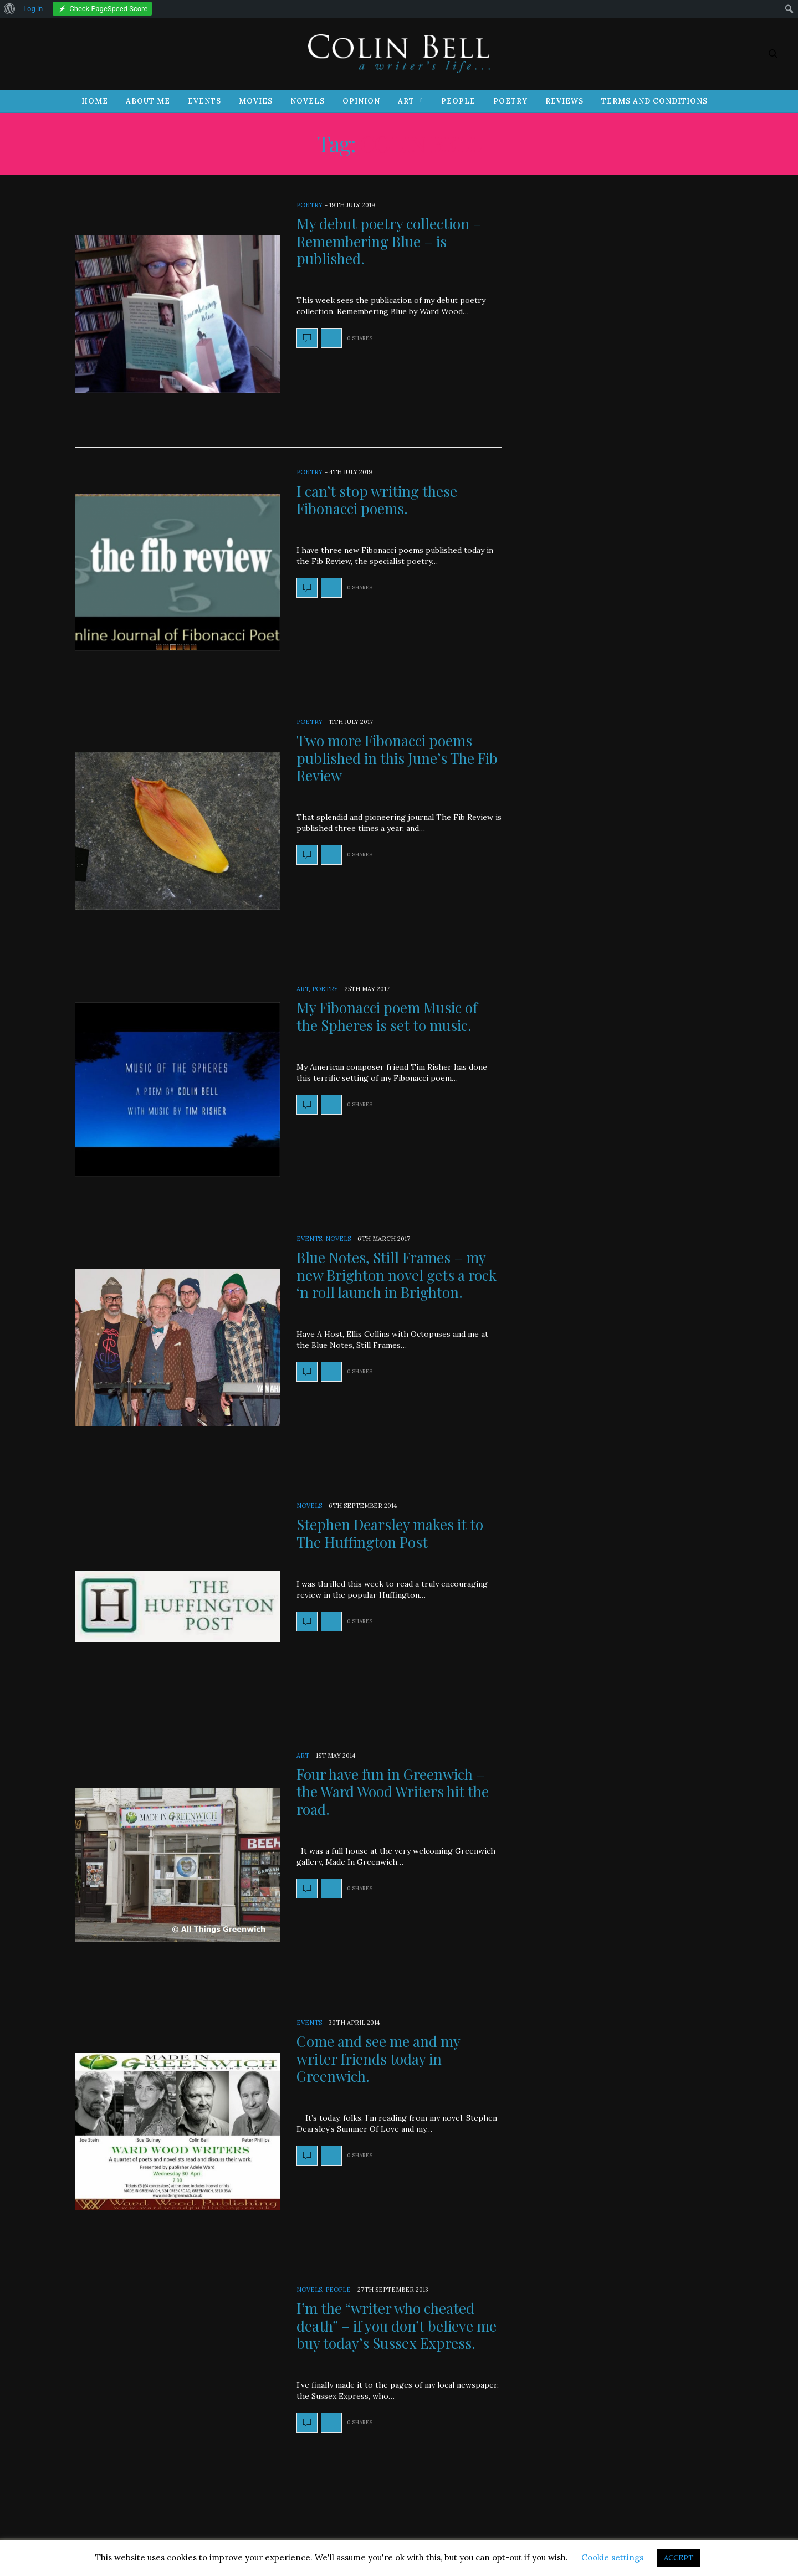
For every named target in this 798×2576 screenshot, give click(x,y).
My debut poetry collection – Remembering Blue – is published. (389, 241)
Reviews (564, 101)
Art (406, 101)
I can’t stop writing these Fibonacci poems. (376, 499)
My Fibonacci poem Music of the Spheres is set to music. (387, 1016)
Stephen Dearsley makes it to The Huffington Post (389, 1533)
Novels (307, 101)
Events (204, 101)
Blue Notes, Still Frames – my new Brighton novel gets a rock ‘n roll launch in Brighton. (396, 1274)
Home (94, 101)
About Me (148, 101)
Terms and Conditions (654, 101)
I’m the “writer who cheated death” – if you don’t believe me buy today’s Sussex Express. (396, 2325)
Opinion (361, 101)
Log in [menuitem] (33, 8)
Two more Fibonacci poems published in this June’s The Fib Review (397, 757)
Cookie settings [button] (612, 2557)
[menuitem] (9, 9)
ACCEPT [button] (679, 2558)
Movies (256, 101)
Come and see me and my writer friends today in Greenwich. (378, 2058)
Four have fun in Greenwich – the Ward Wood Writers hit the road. (392, 1791)
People (458, 101)
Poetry (510, 101)
